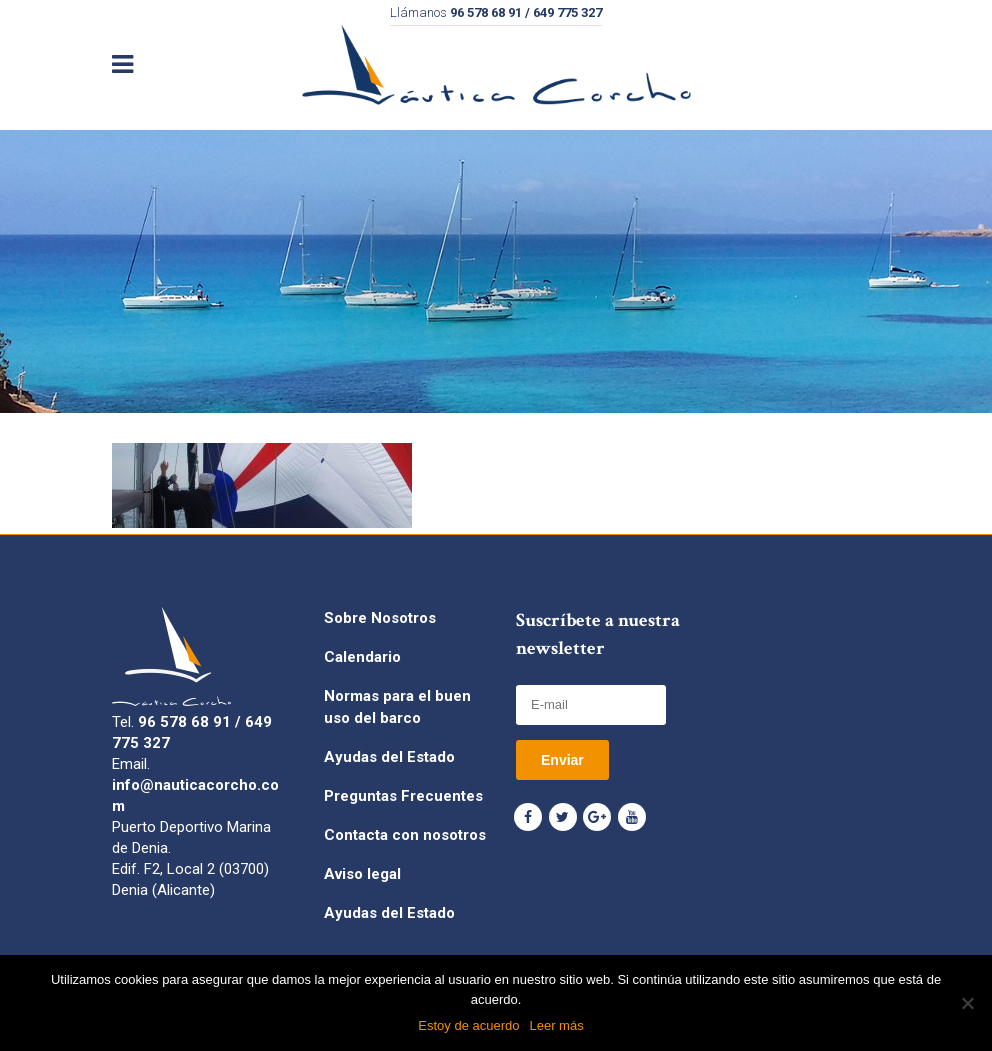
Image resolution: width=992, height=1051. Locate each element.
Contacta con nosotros (405, 835)
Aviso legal (362, 874)
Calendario (362, 657)
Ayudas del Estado (389, 757)
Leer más (556, 1025)
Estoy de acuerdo (468, 1025)
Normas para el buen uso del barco (397, 707)
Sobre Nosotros (380, 618)
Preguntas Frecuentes (403, 796)
